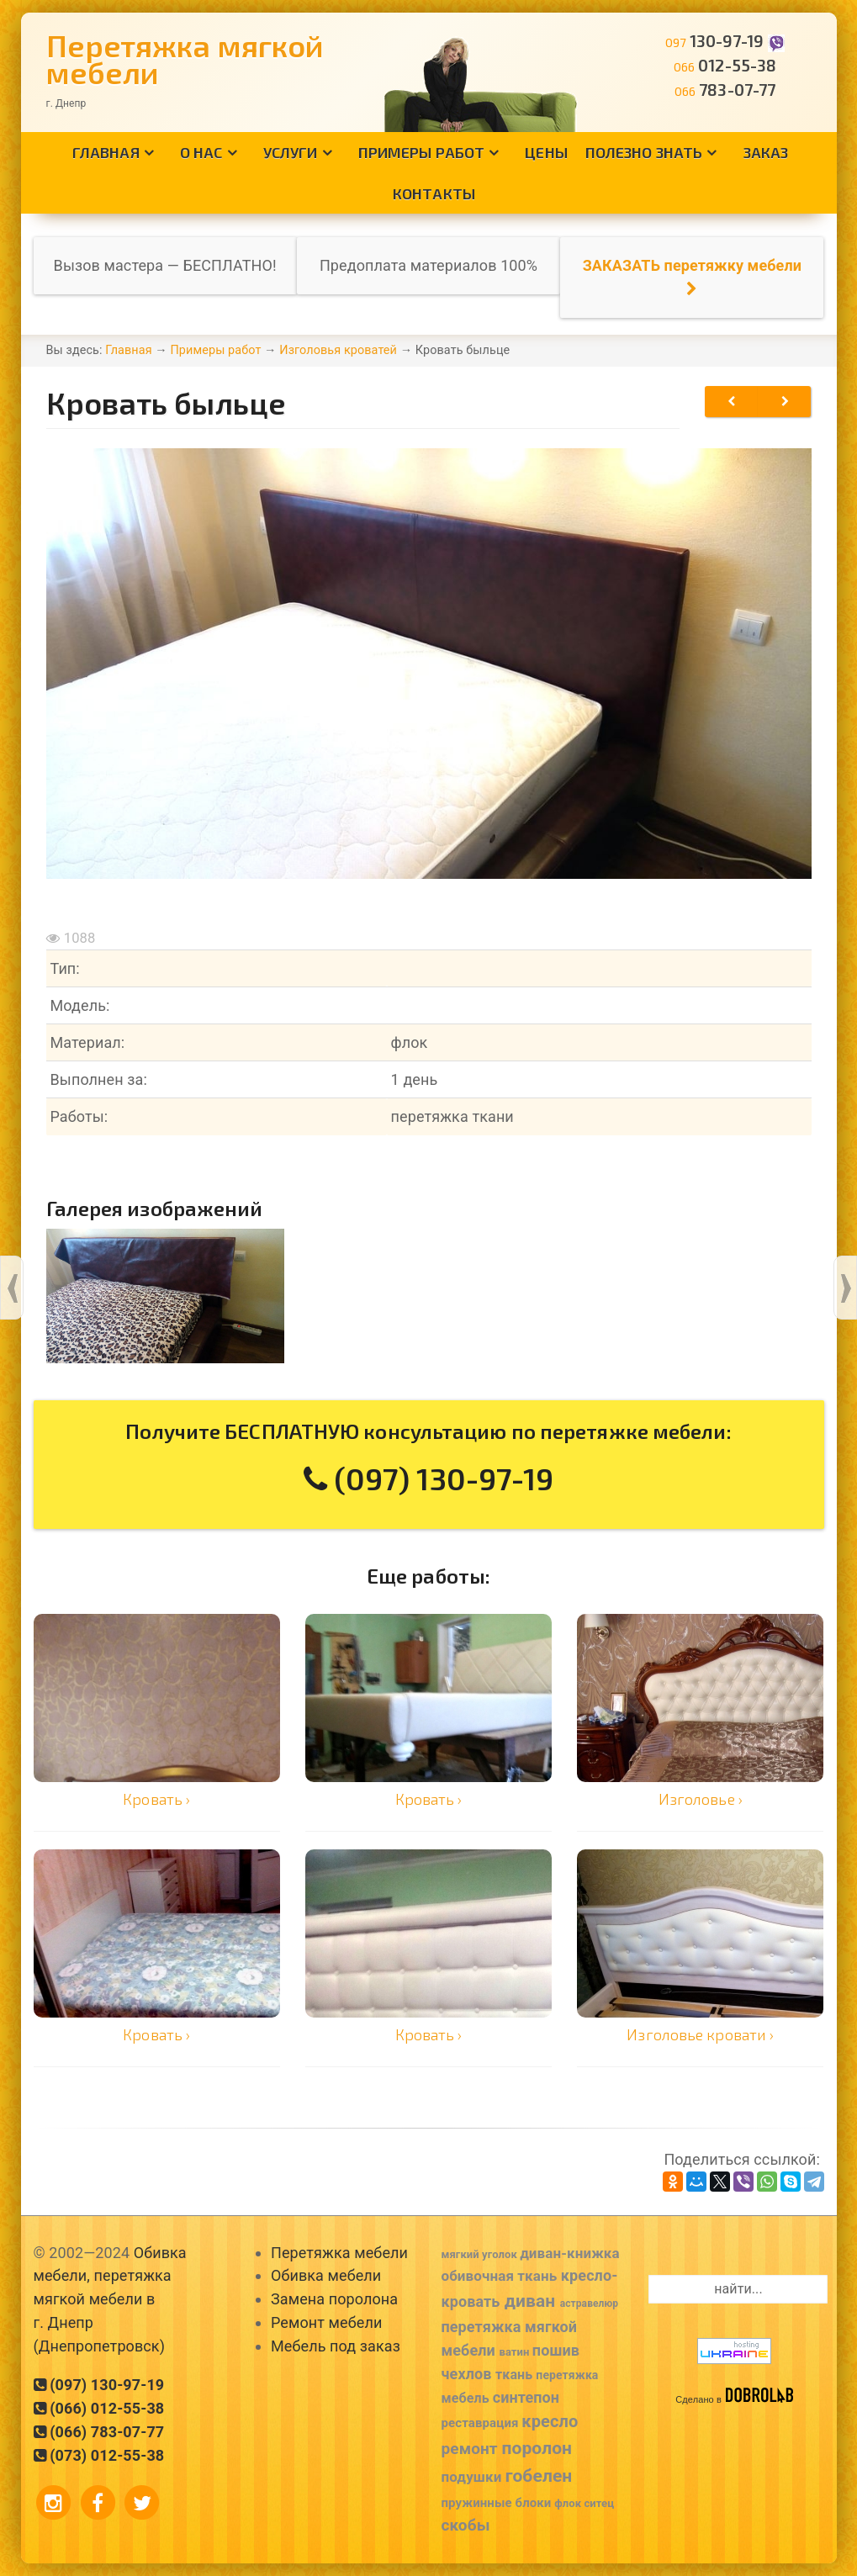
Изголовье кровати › (700, 2034)
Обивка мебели (326, 2275)
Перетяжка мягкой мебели (185, 58)
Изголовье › (701, 1799)
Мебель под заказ (335, 2346)
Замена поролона (334, 2299)
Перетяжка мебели (339, 2252)
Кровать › (156, 1799)
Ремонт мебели (326, 2322)
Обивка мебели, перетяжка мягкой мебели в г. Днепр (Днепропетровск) (110, 2300)
